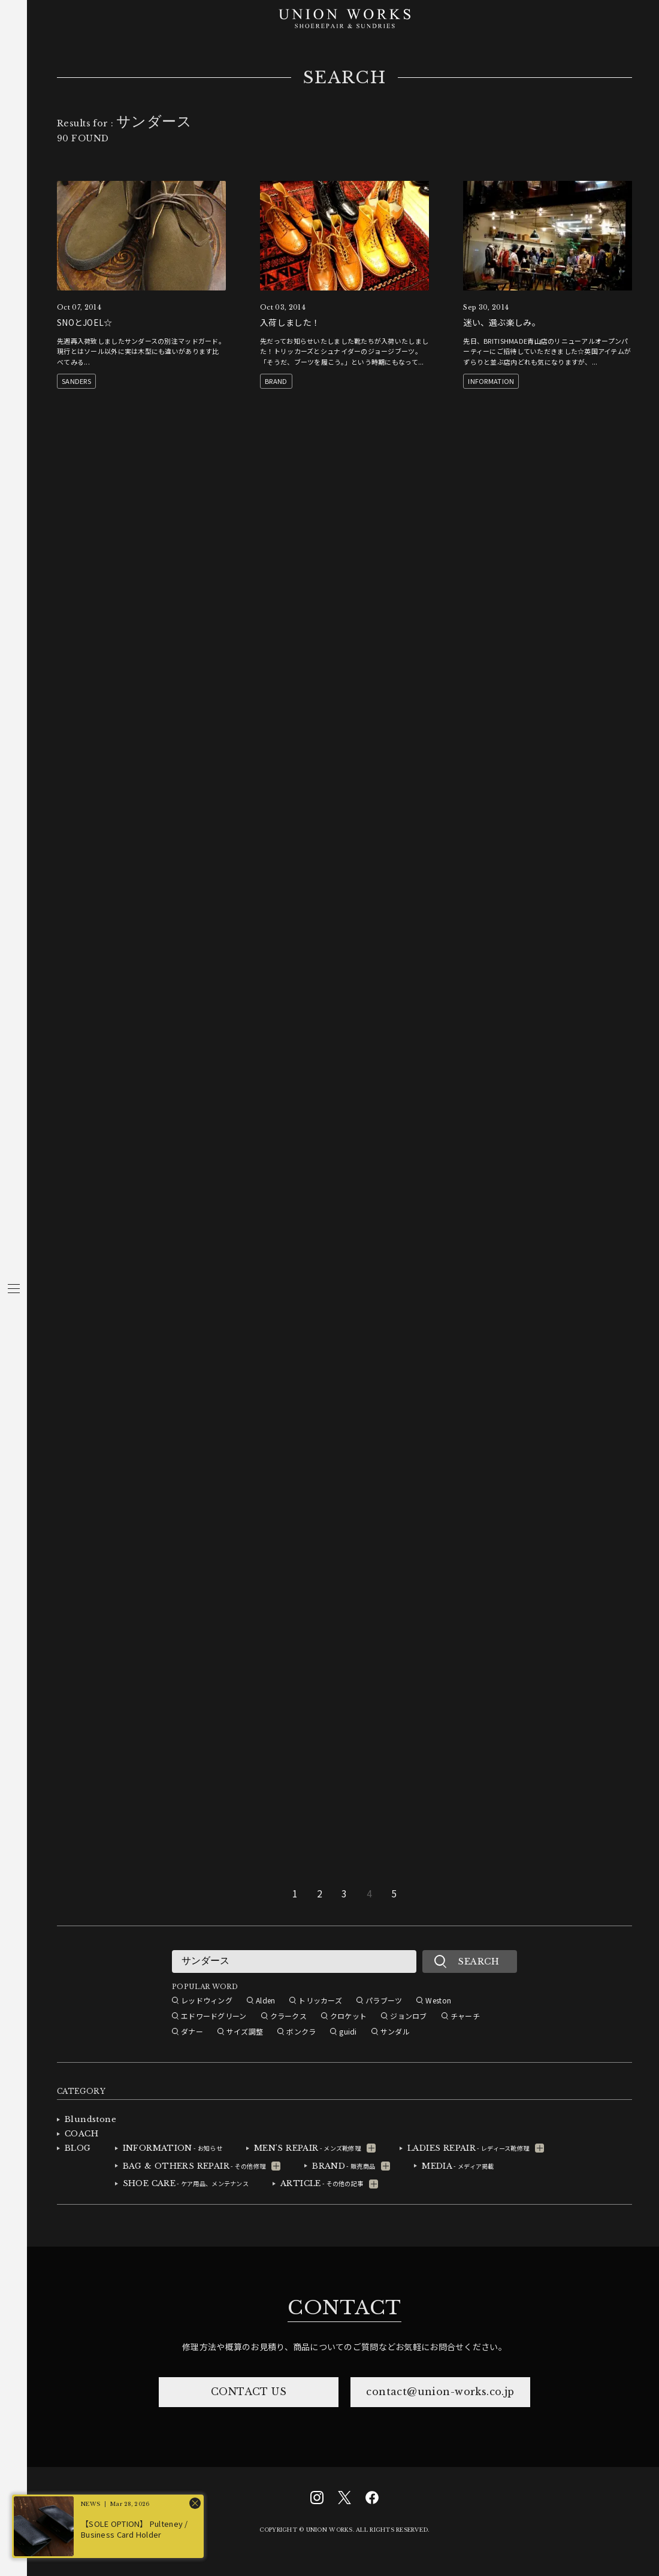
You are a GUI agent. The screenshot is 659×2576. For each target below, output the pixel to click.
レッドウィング (206, 2000)
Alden (265, 2000)
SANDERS (76, 381)
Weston (438, 2000)
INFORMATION (491, 381)
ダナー (192, 2031)
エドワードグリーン (214, 2016)
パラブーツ (383, 2000)
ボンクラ (301, 2031)
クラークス (288, 2016)
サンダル (395, 2031)
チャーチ (465, 2016)
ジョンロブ (408, 2016)
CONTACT (344, 2308)
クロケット (348, 2016)
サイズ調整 (244, 2031)
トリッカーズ (320, 2000)
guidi (347, 2031)
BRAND (276, 381)
